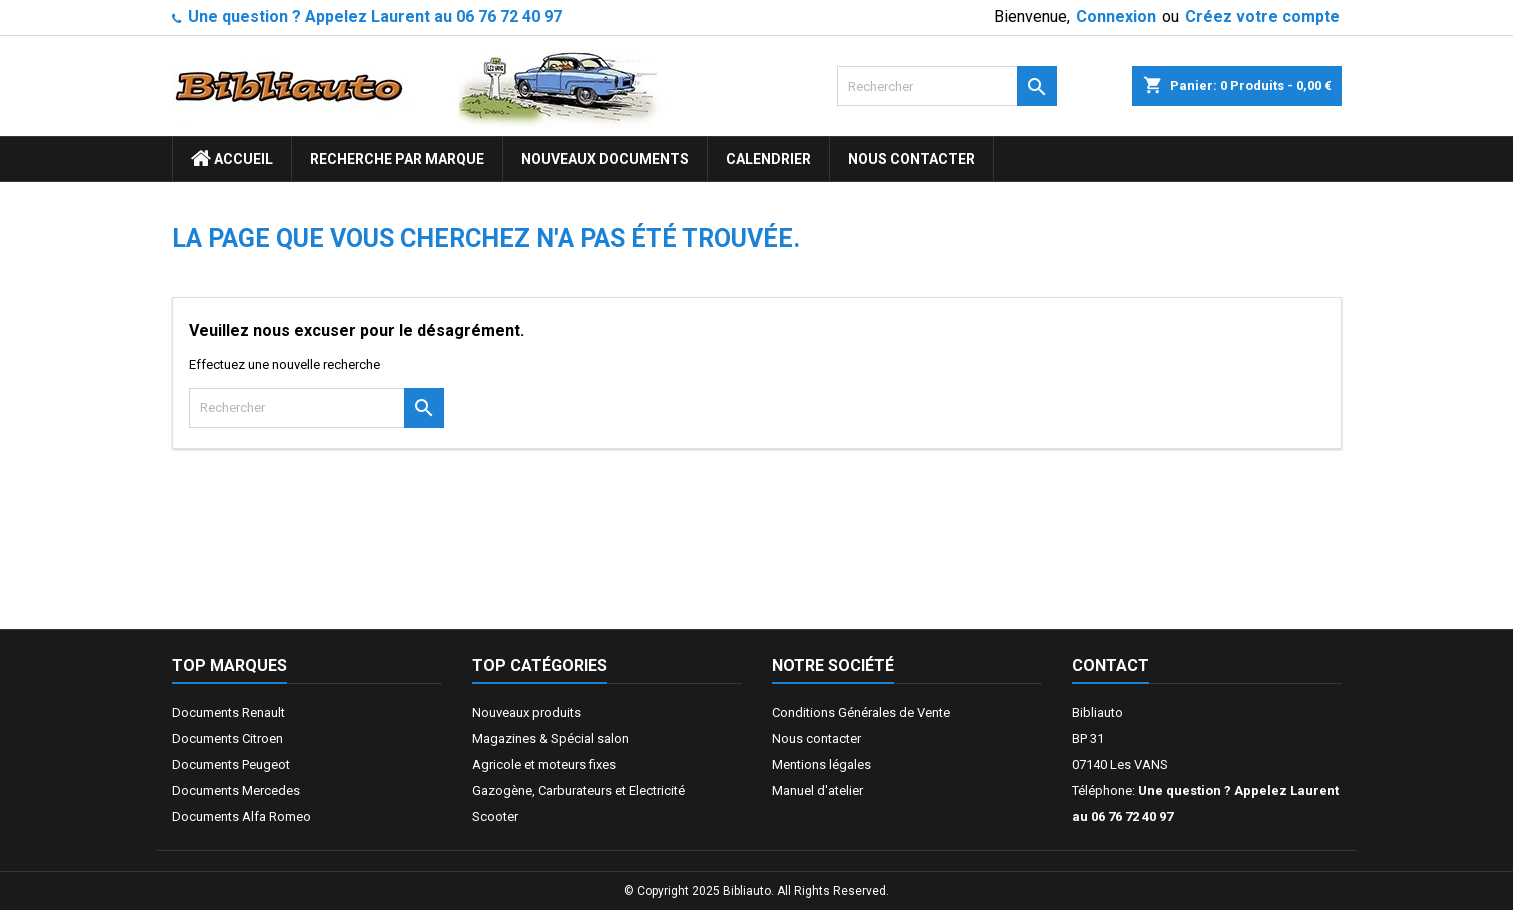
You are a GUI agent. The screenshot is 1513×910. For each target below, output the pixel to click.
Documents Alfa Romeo (241, 816)
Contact (1110, 665)
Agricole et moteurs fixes (544, 764)
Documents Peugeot (231, 764)
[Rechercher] (947, 86)
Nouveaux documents (605, 159)
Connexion (1116, 16)
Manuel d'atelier (817, 790)
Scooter (495, 816)
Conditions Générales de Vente (861, 712)
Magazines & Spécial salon (550, 738)
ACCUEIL (232, 159)
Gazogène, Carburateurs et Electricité (578, 790)
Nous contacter (911, 159)
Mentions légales (821, 764)
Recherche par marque (397, 159)
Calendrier (768, 159)
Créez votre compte (1262, 16)
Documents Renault (228, 712)
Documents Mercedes (236, 790)
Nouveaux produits (526, 712)
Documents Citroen (227, 738)
